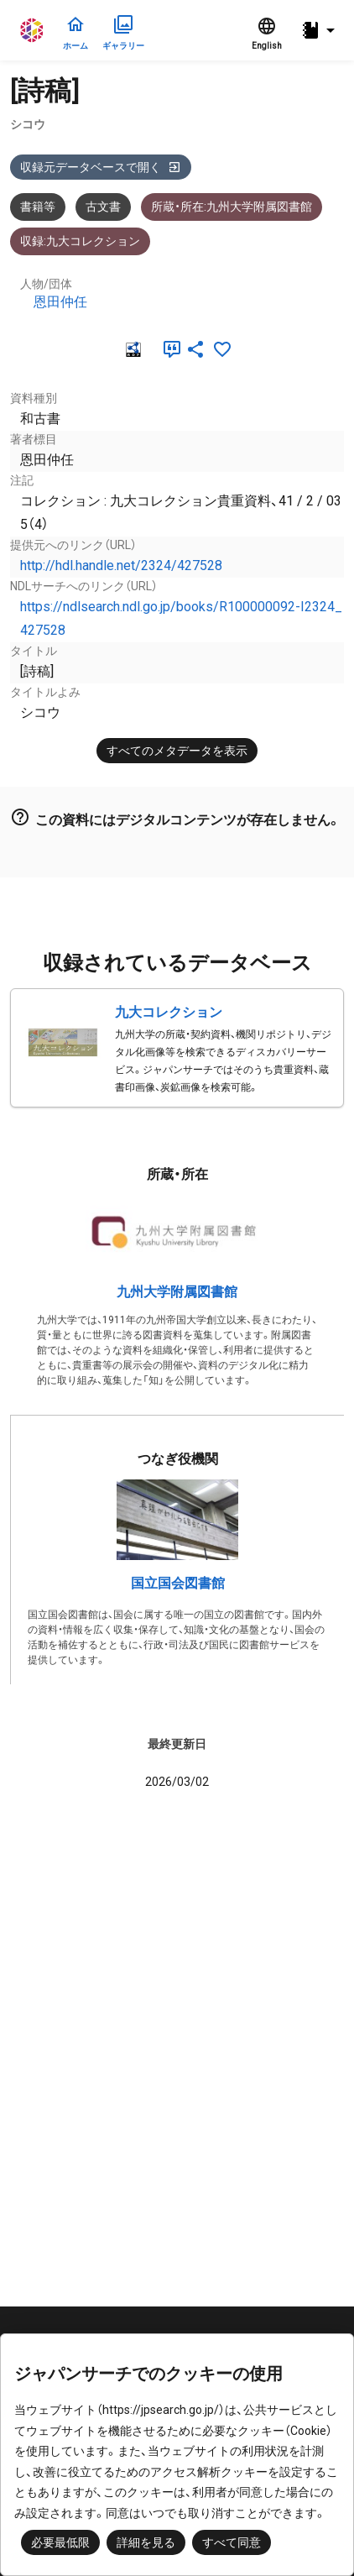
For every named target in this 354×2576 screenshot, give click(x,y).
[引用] (168, 349)
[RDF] (131, 349)
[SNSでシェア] (195, 349)
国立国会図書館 (178, 1583)
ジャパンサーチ (32, 30)
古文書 (103, 206)
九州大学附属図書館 (177, 1292)
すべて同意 (231, 2542)
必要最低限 (60, 2542)
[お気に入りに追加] (222, 349)
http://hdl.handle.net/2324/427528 (121, 565)
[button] (320, 30)
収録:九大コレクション (80, 241)
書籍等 (37, 206)
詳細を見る (146, 2542)
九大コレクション (168, 1012)
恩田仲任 (60, 302)
